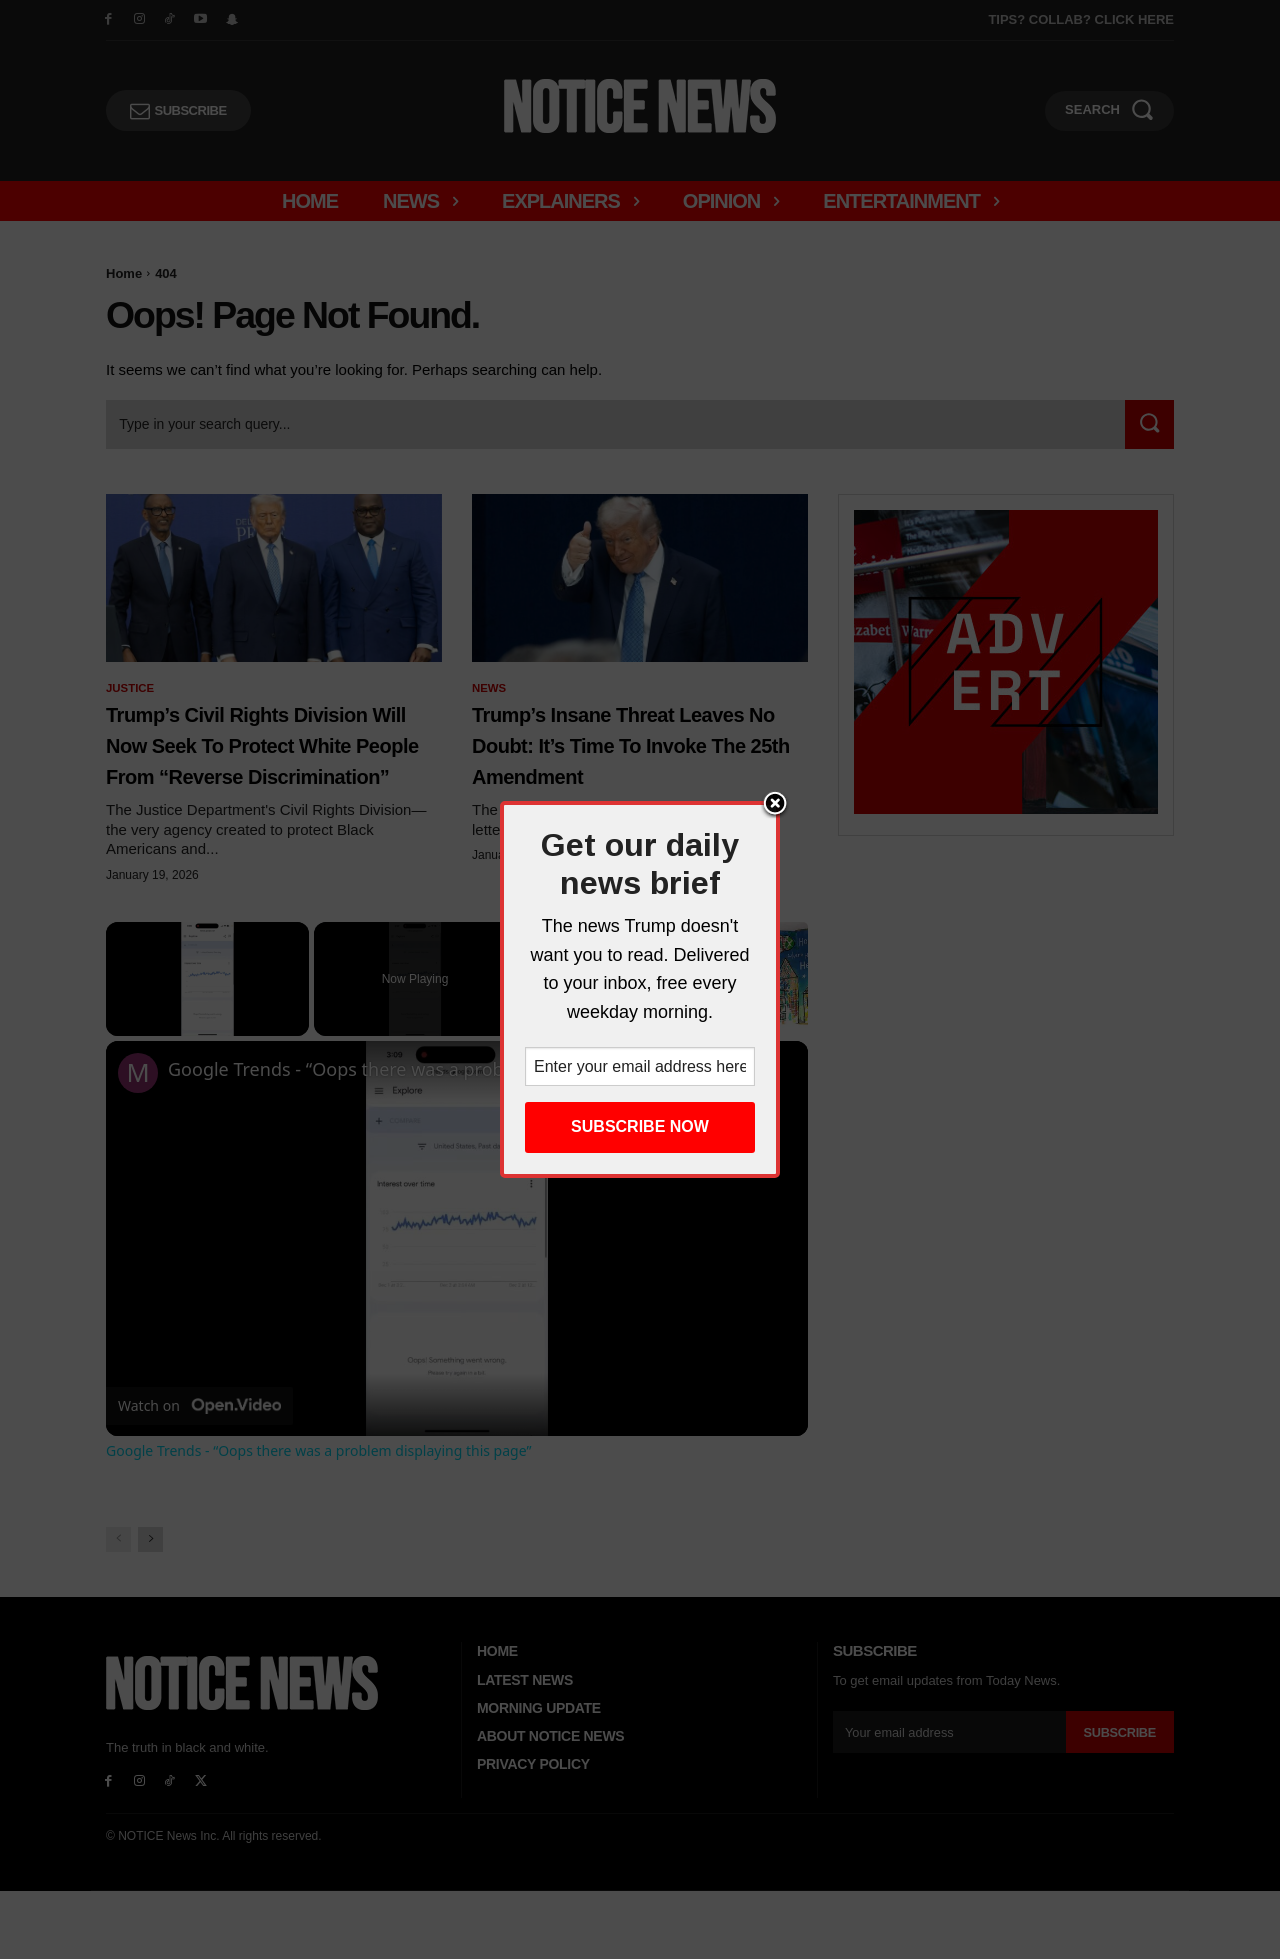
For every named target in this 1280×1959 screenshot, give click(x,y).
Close (775, 805)
